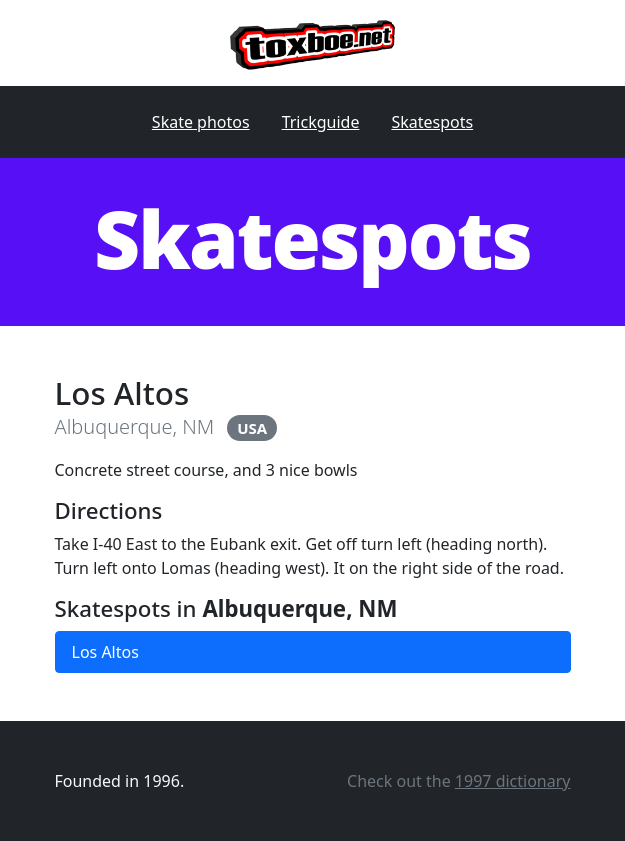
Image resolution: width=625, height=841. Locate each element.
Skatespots (432, 122)
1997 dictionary (513, 781)
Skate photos (201, 122)
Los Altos (105, 652)
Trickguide (321, 122)
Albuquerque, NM (135, 426)
